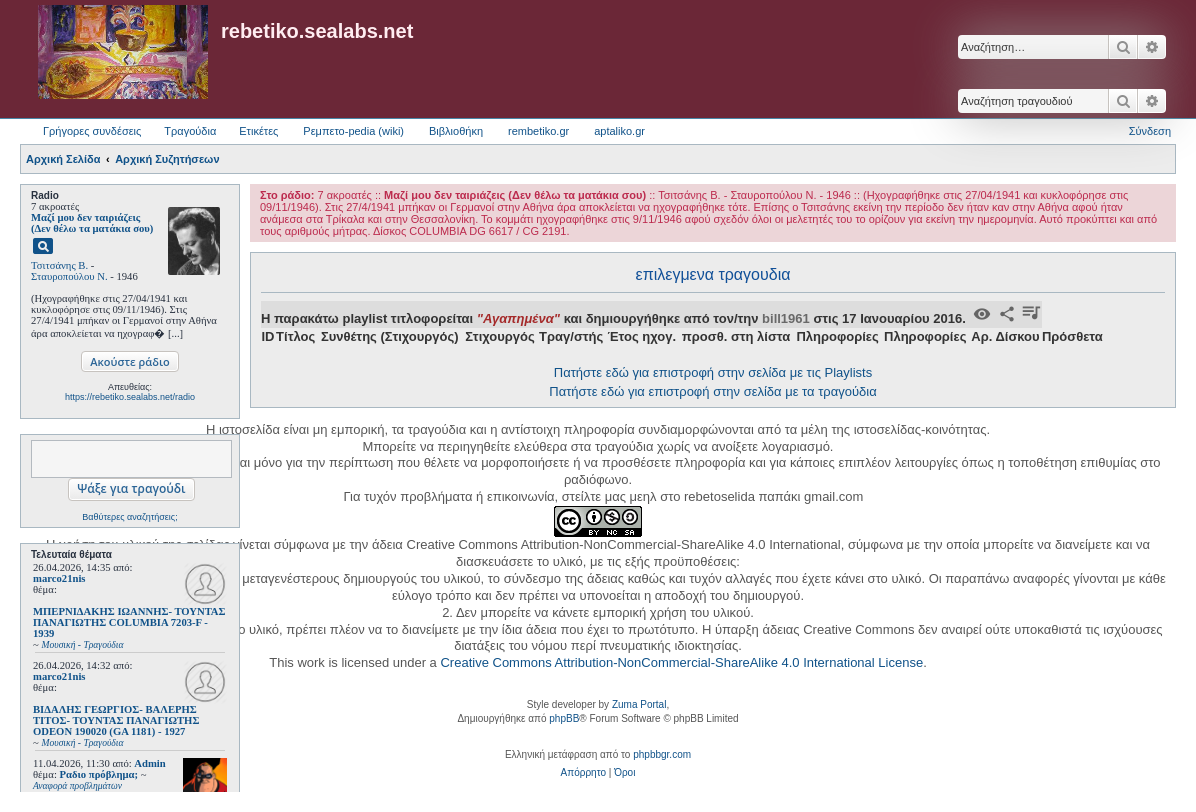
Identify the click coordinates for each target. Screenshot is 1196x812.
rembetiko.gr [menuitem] (538, 131)
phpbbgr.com (662, 754)
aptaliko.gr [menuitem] (619, 131)
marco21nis (59, 578)
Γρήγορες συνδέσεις (92, 131)
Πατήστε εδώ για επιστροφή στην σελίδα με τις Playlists (713, 372)
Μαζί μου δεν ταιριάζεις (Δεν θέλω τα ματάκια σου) (92, 223)
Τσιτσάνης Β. (59, 265)
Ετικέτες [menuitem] (258, 131)
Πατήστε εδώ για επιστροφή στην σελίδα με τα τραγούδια (712, 391)
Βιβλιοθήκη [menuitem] (456, 131)
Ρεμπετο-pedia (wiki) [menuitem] (353, 131)
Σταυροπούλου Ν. (69, 276)
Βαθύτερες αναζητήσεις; (129, 517)
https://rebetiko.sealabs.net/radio (130, 397)
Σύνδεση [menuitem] (1150, 131)
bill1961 (786, 318)
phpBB (564, 718)
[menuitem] (583, 773)
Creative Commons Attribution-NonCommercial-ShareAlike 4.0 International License (681, 662)
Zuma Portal (639, 704)
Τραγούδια (190, 131)
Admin (149, 763)
